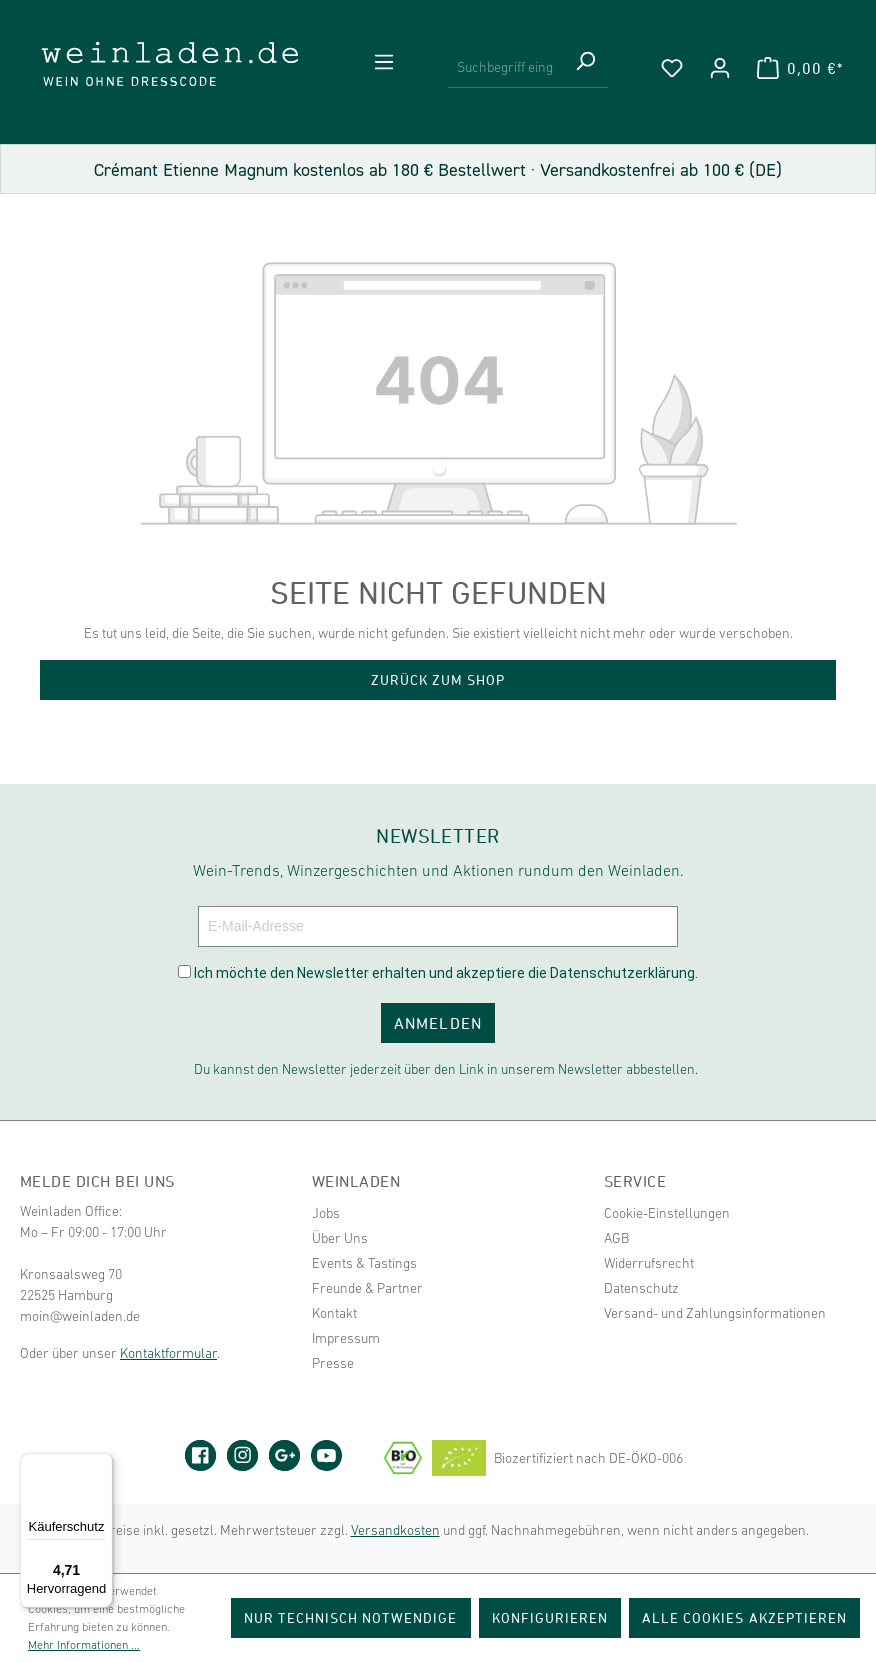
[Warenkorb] (800, 68)
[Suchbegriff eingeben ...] (505, 68)
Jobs (326, 1213)
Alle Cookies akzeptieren (744, 1617)
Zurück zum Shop (438, 679)
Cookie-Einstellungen (667, 1213)
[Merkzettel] (672, 68)
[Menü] (384, 62)
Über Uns (340, 1238)
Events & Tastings (364, 1263)
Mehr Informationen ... (84, 1645)
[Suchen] (585, 68)
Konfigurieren (550, 1617)
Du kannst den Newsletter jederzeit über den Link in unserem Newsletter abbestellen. (446, 1069)
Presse (333, 1363)
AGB (616, 1238)
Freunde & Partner (367, 1288)
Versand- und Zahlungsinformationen (715, 1313)
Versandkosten (395, 1530)
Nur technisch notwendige (351, 1617)
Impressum (346, 1338)
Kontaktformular (168, 1353)
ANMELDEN (437, 1023)
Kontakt (334, 1313)
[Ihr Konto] (720, 68)
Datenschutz (641, 1288)
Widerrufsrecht (649, 1263)
